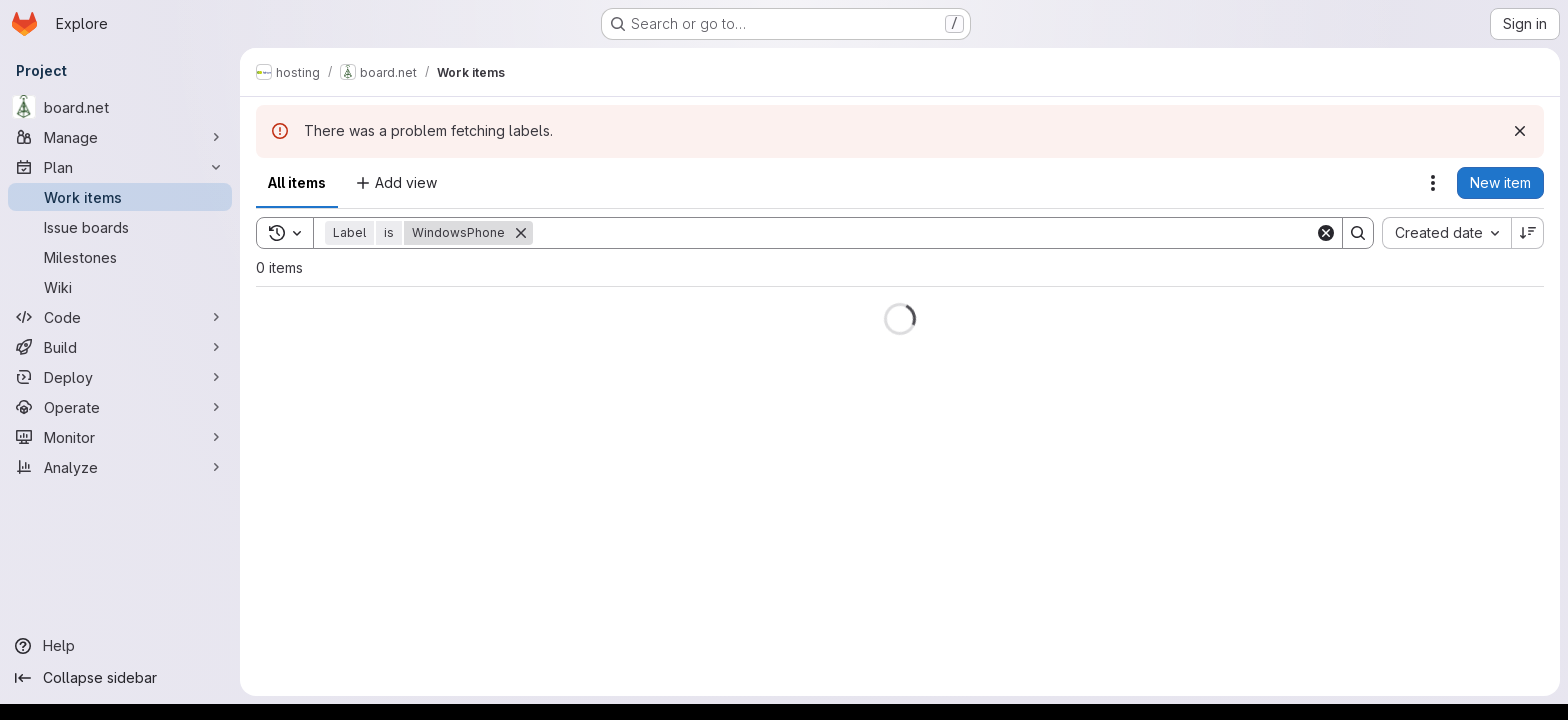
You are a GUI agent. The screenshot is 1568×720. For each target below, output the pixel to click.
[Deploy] (120, 377)
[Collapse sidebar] (120, 678)
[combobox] (1446, 233)
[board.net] (120, 107)
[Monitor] (120, 437)
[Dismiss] (1520, 131)
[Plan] (120, 167)
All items (297, 182)
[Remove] (521, 233)
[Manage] (120, 137)
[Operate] (120, 407)
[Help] (120, 646)
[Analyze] (120, 467)
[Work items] (120, 197)
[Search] (924, 233)
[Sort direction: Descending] (1528, 233)
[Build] (120, 347)
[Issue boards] (120, 227)
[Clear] (1326, 233)
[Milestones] (120, 257)
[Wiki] (120, 287)
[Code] (120, 317)
